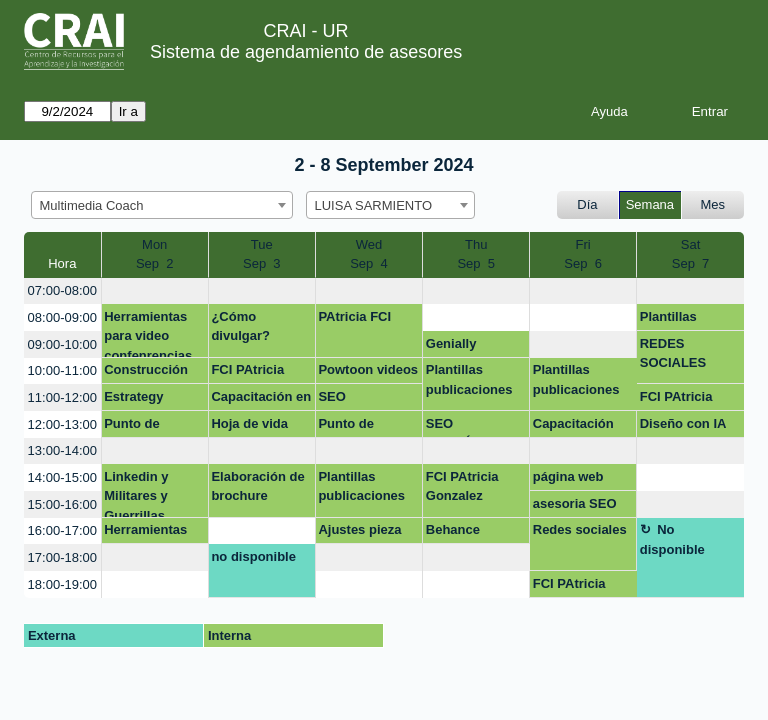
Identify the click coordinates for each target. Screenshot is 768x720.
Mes (713, 204)
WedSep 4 (369, 254)
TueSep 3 (262, 254)
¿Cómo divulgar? (240, 326)
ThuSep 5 (476, 254)
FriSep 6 (583, 254)
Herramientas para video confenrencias (148, 333)
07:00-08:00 (62, 290)
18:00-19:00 (62, 584)
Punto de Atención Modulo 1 (132, 427)
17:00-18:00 (62, 557)
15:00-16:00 (62, 504)
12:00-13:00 (62, 424)
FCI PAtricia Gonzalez (247, 373)
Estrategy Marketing (134, 400)
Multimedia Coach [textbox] (92, 205)
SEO (331, 396)
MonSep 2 (155, 254)
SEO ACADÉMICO (466, 427)
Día (587, 204)
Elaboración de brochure (257, 486)
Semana (650, 204)
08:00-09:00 (62, 317)
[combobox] (162, 205)
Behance (453, 529)
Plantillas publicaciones (683, 320)
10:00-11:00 (62, 370)
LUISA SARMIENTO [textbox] (374, 205)
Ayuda (609, 111)
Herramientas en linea (145, 533)
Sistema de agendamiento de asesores (306, 52)
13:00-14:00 (62, 450)
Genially (451, 343)
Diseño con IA (683, 423)
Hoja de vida (249, 423)
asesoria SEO (575, 503)
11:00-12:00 (62, 397)
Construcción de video (146, 373)
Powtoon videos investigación (368, 373)
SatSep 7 (691, 254)
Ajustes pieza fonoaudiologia (364, 533)
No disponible (672, 539)
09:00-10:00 (62, 344)
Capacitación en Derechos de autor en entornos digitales (261, 400)
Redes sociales (580, 529)
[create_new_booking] (155, 291)
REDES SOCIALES (673, 353)
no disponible (253, 556)
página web (568, 476)
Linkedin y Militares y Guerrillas (136, 493)
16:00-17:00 (62, 530)
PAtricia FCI (354, 316)
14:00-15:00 (62, 477)
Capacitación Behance (573, 427)
